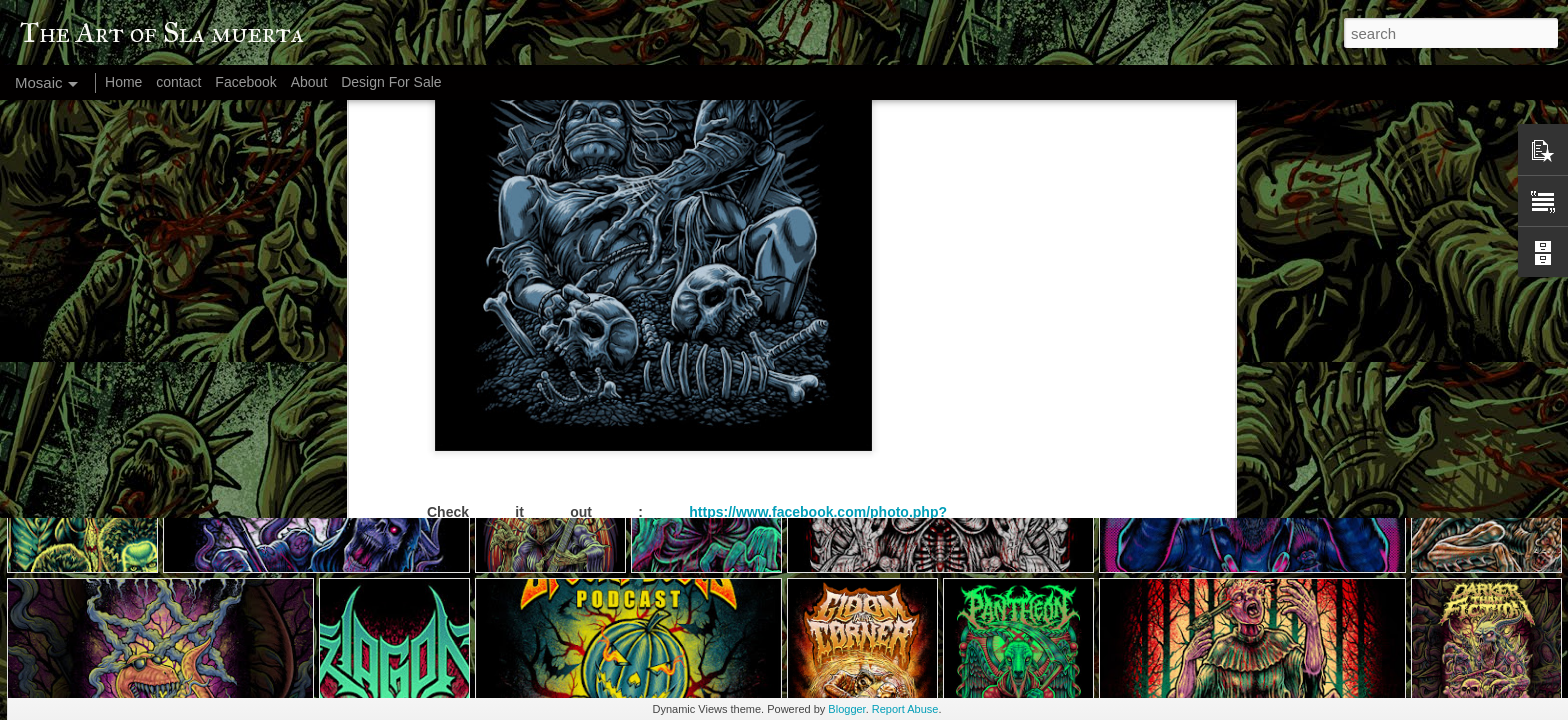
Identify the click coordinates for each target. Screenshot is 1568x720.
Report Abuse (905, 709)
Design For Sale (391, 82)
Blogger (846, 709)
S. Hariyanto (783, 344)
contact (178, 82)
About (309, 82)
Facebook (245, 82)
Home (123, 82)
